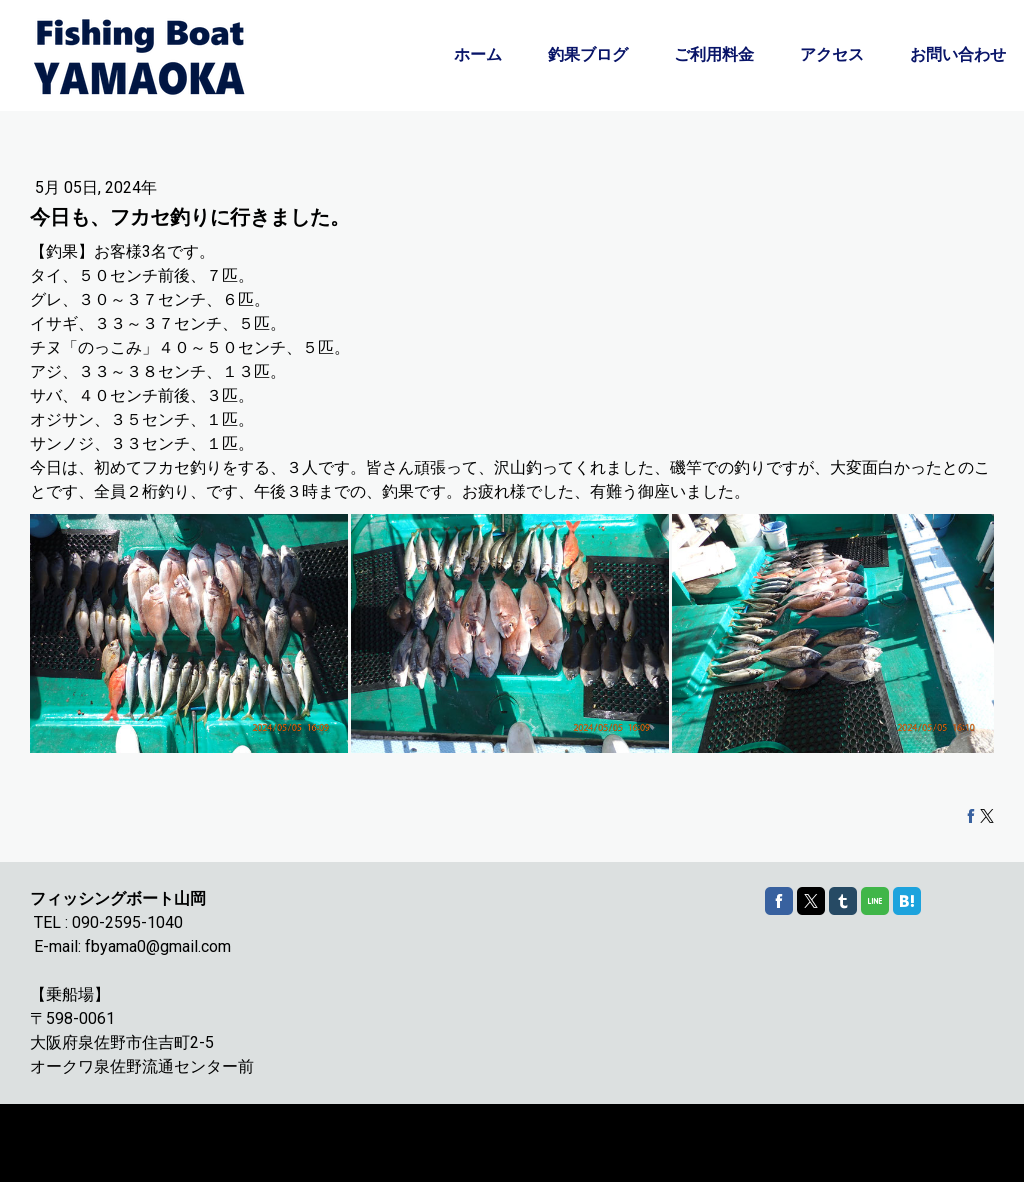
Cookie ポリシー (72, 1133)
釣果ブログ (588, 54)
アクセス (832, 54)
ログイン (973, 1152)
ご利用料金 (714, 54)
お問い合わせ (958, 54)
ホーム (478, 54)
